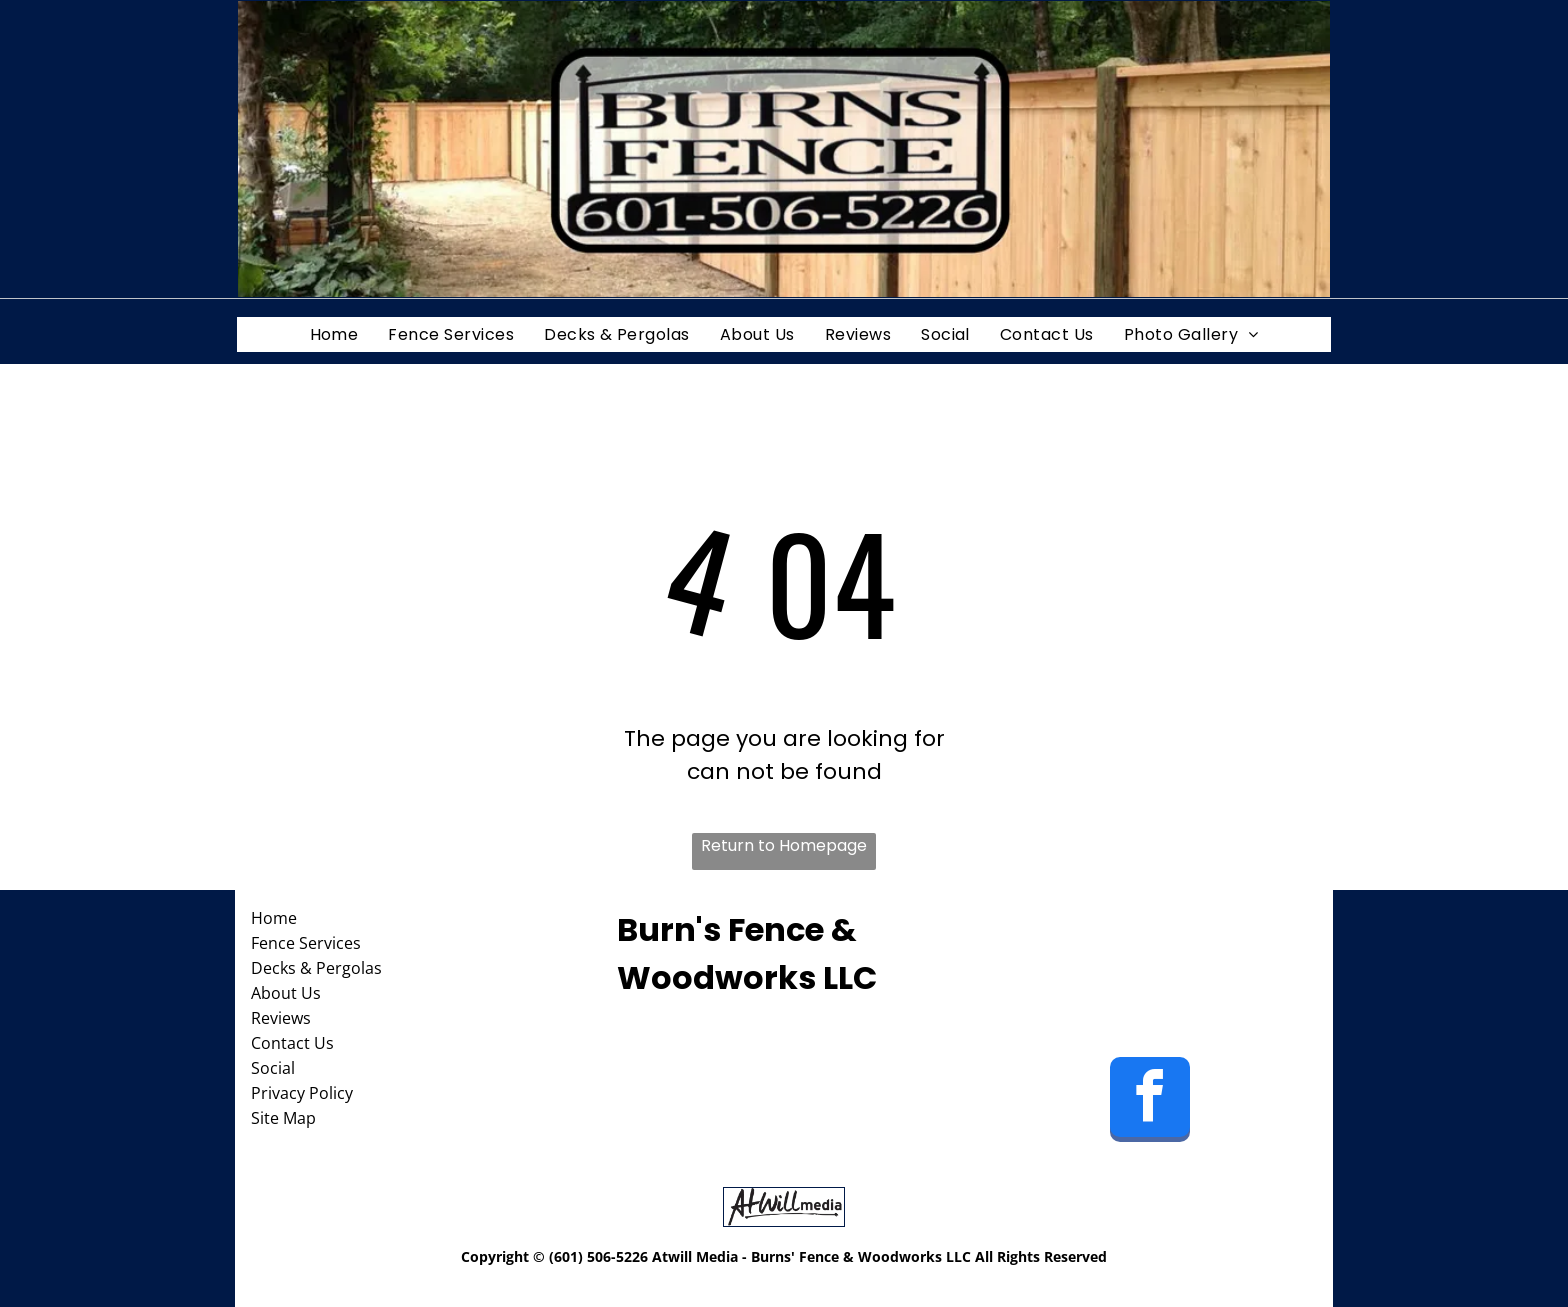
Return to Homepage (784, 845)
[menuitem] (334, 334)
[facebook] (1150, 1102)
